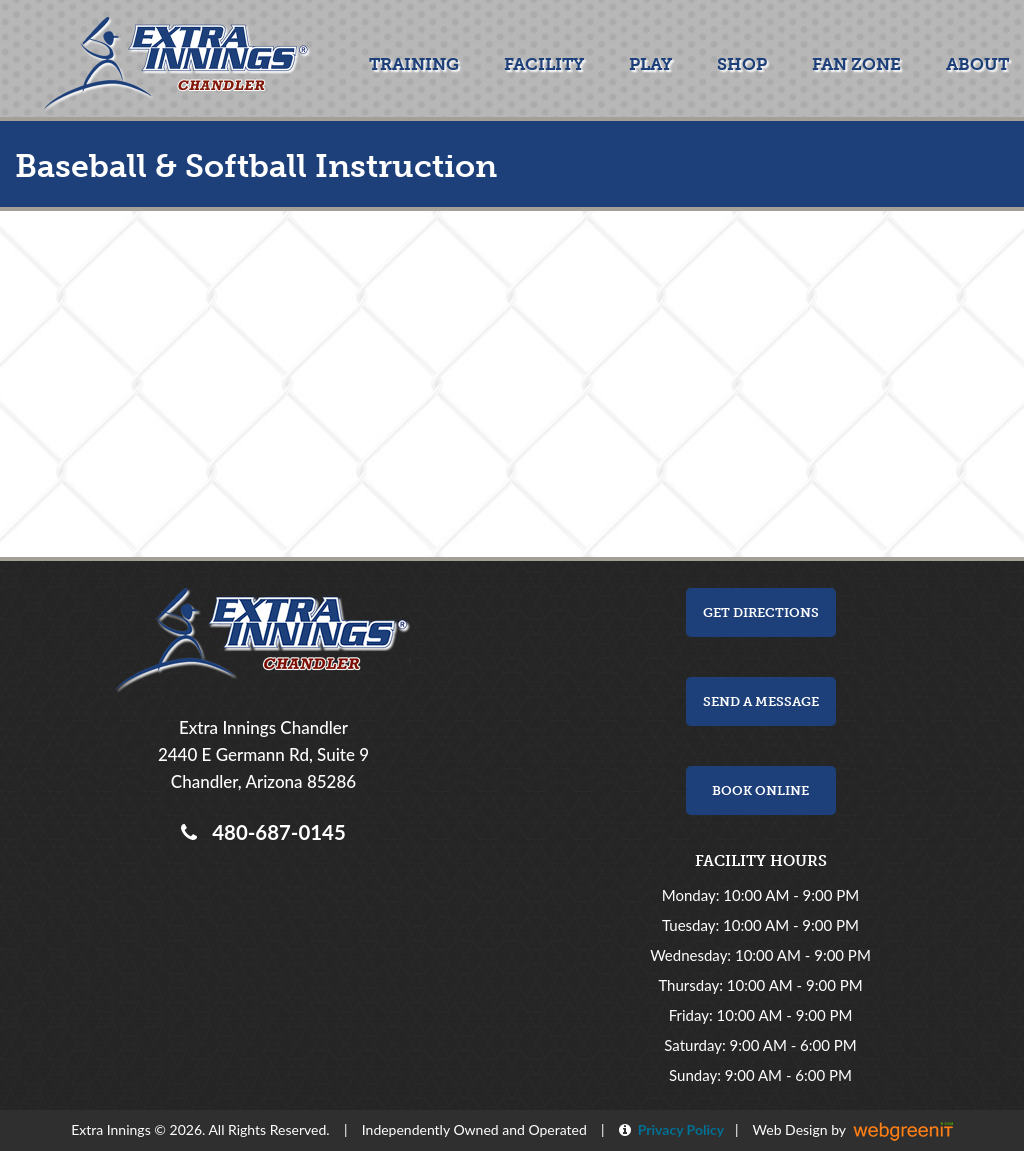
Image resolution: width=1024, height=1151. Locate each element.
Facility (544, 64)
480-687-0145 (273, 832)
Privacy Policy (677, 1129)
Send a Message (761, 701)
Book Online (760, 790)
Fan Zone (856, 64)
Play (650, 64)
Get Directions (761, 612)
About (977, 64)
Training (414, 64)
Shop (742, 64)
